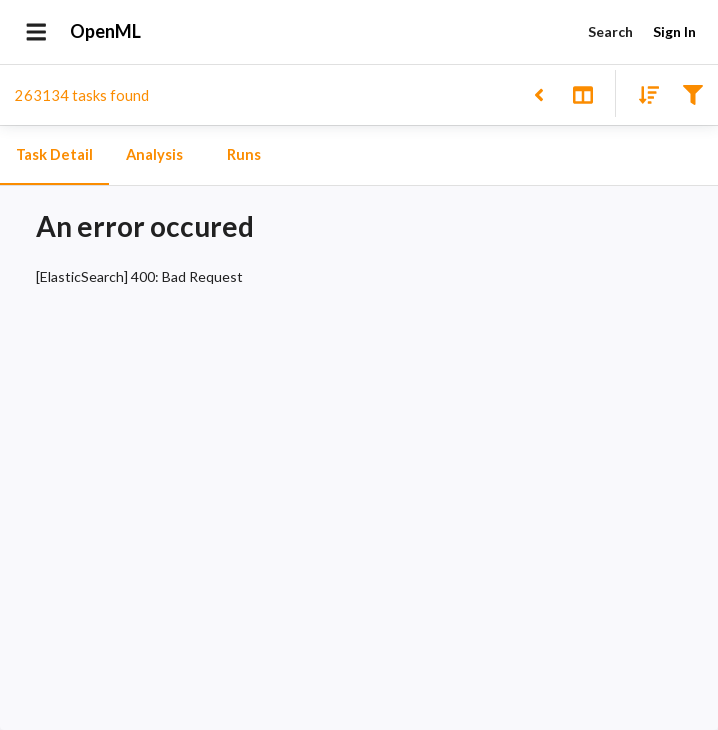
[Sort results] (643, 93)
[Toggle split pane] (582, 93)
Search (610, 32)
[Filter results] (692, 93)
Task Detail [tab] (54, 155)
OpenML (106, 32)
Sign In (674, 32)
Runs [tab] (244, 155)
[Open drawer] (36, 32)
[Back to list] (538, 93)
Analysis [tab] (154, 155)
